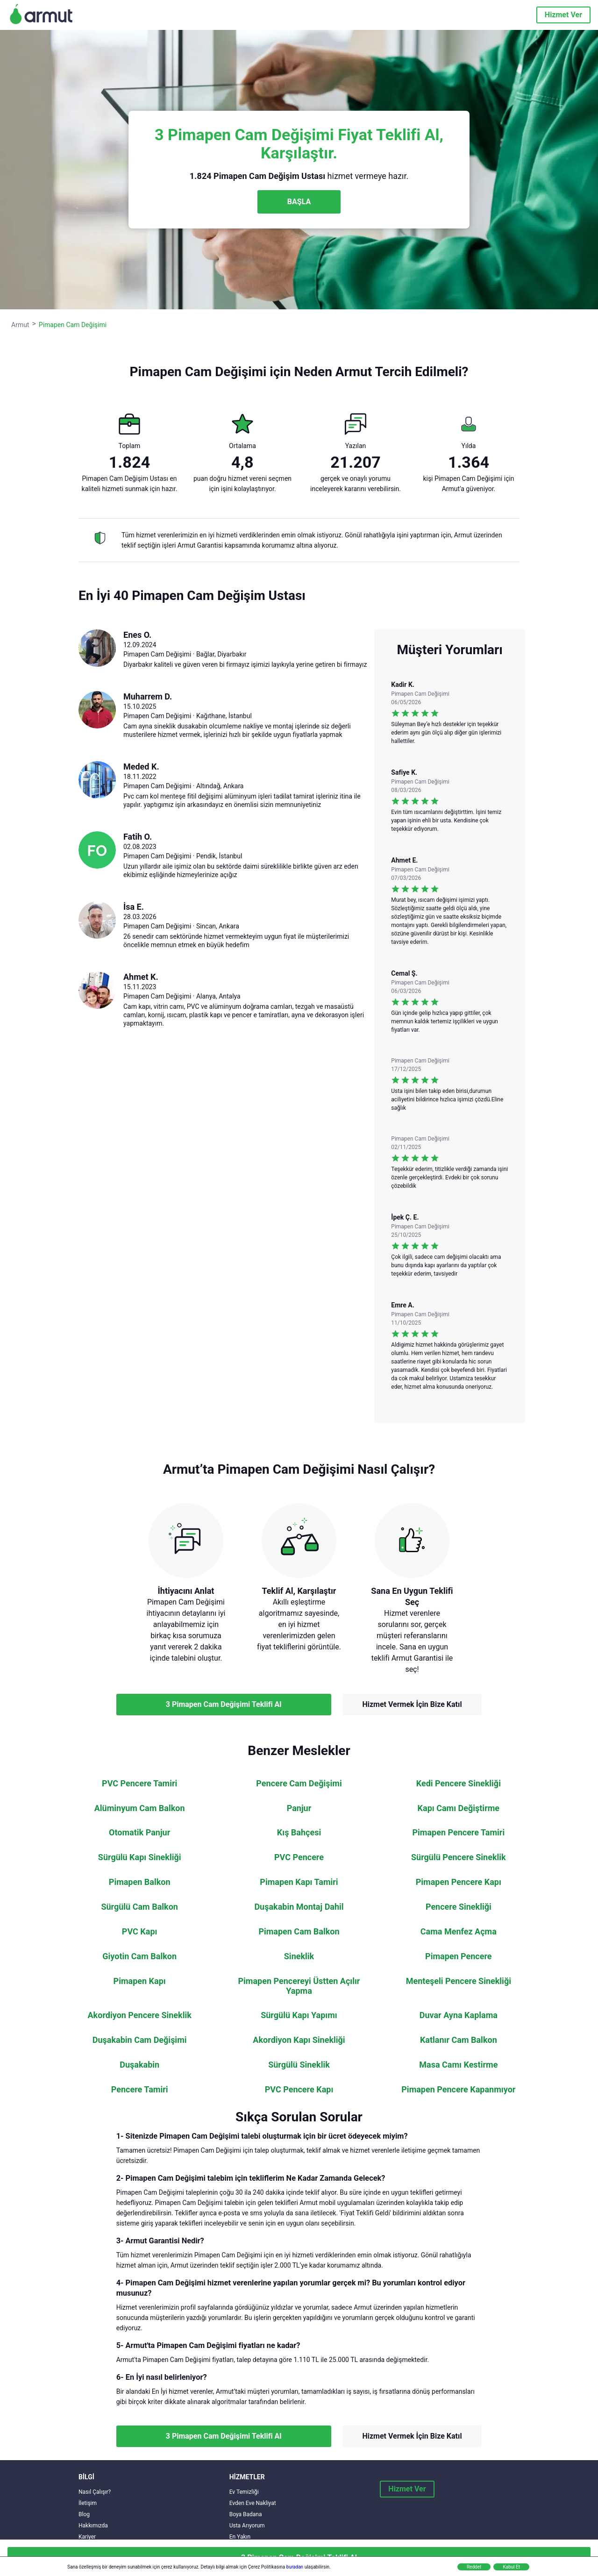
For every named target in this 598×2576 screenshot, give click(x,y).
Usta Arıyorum (247, 2525)
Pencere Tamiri (139, 2089)
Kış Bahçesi (299, 1832)
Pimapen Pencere (458, 1956)
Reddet (474, 2566)
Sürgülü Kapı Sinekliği (139, 1857)
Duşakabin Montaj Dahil (298, 1907)
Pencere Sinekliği (458, 1907)
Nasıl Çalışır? (94, 2492)
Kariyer (87, 2536)
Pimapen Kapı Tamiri (299, 1882)
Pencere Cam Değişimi (299, 1783)
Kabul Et (511, 2566)
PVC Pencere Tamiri (139, 1783)
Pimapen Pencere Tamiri (458, 1832)
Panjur (299, 1808)
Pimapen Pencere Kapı (458, 1882)
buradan (294, 2566)
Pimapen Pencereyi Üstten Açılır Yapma (299, 1986)
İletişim (87, 2503)
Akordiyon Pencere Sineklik (140, 2015)
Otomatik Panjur (139, 1832)
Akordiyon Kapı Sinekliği (299, 2040)
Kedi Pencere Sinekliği (458, 1783)
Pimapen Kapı (140, 1981)
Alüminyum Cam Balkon (139, 1808)
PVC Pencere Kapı (299, 2089)
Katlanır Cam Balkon (458, 2040)
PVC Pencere (299, 1857)
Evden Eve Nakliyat (252, 2503)
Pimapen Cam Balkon (298, 1931)
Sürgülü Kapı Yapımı (299, 2015)
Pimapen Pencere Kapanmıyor (458, 2089)
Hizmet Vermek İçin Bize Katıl (412, 1704)
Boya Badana (245, 2514)
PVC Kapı (139, 1931)
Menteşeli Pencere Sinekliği (458, 1981)
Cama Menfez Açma (458, 1931)
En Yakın (239, 2536)
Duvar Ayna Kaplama (459, 2015)
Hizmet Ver (563, 14)
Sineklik (299, 1956)
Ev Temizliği (244, 2492)
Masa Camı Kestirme (458, 2064)
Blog (84, 2514)
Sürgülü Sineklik (299, 2064)
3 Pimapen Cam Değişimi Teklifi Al (224, 1704)
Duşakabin (139, 2064)
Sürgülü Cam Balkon (139, 1907)
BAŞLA (299, 201)
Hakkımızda (93, 2525)
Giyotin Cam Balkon (139, 1956)
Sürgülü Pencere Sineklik (458, 1857)
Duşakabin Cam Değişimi (140, 2040)
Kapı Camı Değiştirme (458, 1808)
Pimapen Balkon (140, 1882)
